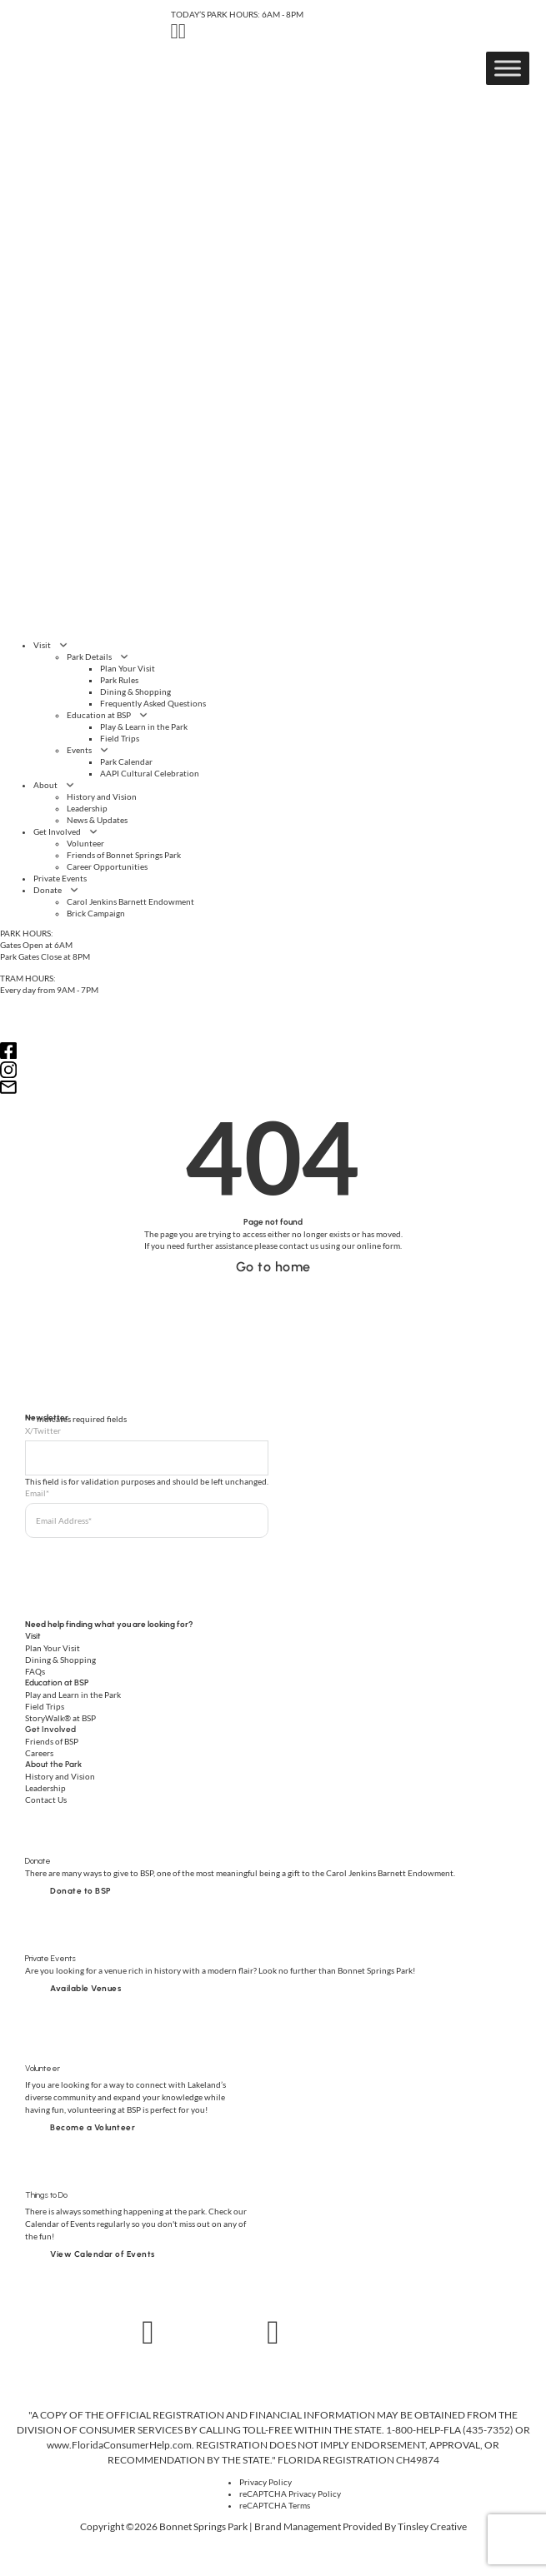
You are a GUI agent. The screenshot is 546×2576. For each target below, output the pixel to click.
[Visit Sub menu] (63, 645)
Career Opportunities (107, 866)
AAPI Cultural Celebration (149, 773)
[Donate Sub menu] (74, 890)
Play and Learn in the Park (73, 1695)
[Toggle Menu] (507, 68)
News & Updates (97, 820)
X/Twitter (43, 1430)
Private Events (60, 878)
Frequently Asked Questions (153, 703)
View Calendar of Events (102, 2254)
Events (79, 750)
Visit (42, 645)
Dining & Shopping (135, 691)
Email (37, 1493)
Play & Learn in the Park (144, 726)
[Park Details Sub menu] (124, 656)
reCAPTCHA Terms (274, 2505)
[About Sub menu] (70, 785)
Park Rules (119, 680)
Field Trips (119, 738)
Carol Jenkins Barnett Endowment (130, 901)
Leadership (87, 808)
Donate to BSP (81, 1890)
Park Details (89, 656)
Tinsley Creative (432, 2526)
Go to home (273, 1267)
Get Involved (57, 831)
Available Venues (85, 1988)
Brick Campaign (96, 913)
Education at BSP (99, 715)
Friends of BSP (51, 1741)
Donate (47, 890)
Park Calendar (126, 761)
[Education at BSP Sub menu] (143, 715)
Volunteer (85, 843)
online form (378, 1246)
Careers (39, 1753)
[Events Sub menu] (104, 750)
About (45, 785)
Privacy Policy (265, 2482)
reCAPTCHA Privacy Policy (290, 2494)
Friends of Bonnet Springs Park (124, 855)
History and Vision (102, 796)
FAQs (35, 1671)
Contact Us (46, 1800)
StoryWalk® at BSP (60, 1718)
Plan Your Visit (127, 668)
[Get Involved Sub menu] (93, 831)
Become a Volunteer (92, 2127)
